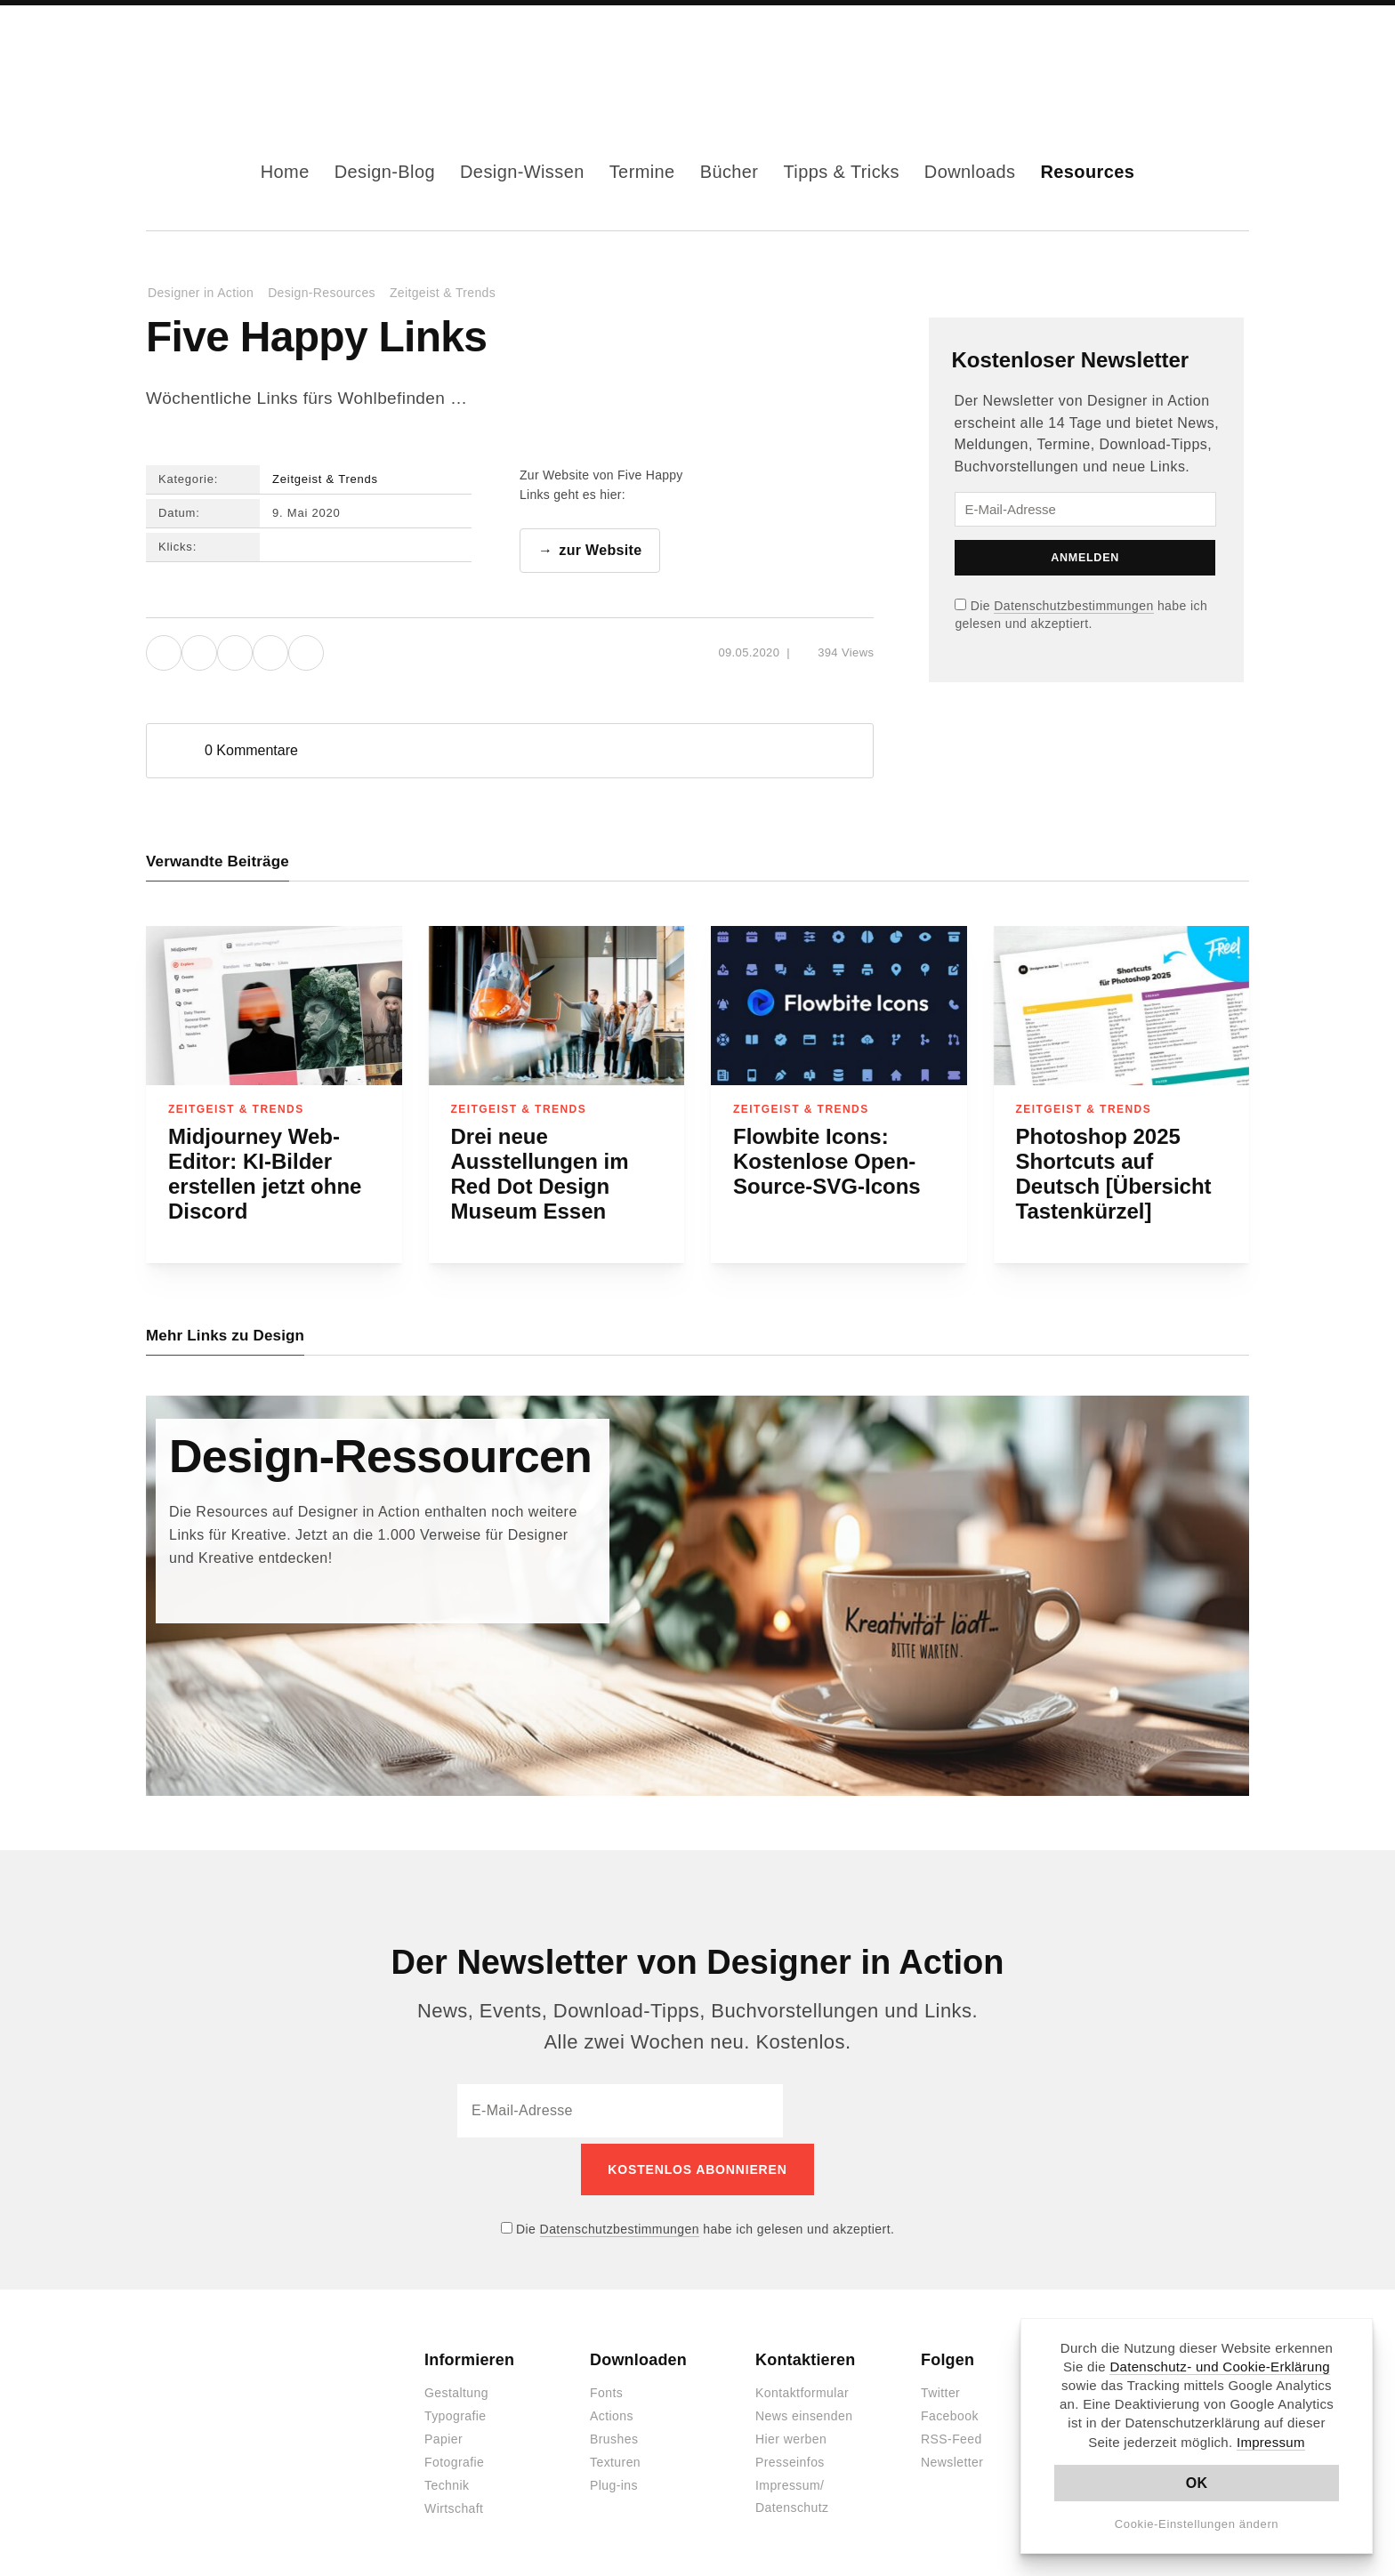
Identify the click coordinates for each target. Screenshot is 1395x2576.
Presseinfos (790, 2458)
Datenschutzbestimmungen (1073, 606)
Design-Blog (385, 171)
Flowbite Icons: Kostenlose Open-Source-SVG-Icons (827, 1162)
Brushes (614, 2434)
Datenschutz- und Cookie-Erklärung (1219, 2366)
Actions (611, 2411)
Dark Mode (1206, 60)
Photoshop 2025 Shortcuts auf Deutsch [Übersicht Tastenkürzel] (1114, 1174)
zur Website (600, 551)
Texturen (615, 2458)
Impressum (1271, 2442)
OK (1197, 2483)
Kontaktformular (802, 2388)
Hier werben (791, 2434)
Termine (642, 171)
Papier (443, 2434)
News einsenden (803, 2411)
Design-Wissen (522, 171)
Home (285, 171)
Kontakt (1178, 60)
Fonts (606, 2388)
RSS (1149, 60)
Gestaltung (456, 2388)
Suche (1235, 60)
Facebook (1092, 60)
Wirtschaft (453, 2504)
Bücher (729, 171)
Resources (1087, 171)
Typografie (455, 2411)
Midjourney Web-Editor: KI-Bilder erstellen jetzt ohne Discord (264, 1174)
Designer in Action (239, 60)
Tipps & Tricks (841, 171)
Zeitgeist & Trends (443, 293)
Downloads (970, 171)
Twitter (940, 2388)
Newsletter (952, 2458)
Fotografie (454, 2458)
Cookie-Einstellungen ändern (1197, 2524)
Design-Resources (321, 293)
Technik (446, 2481)
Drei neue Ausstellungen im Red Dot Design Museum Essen (540, 1174)
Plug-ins (614, 2481)
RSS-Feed (951, 2434)
